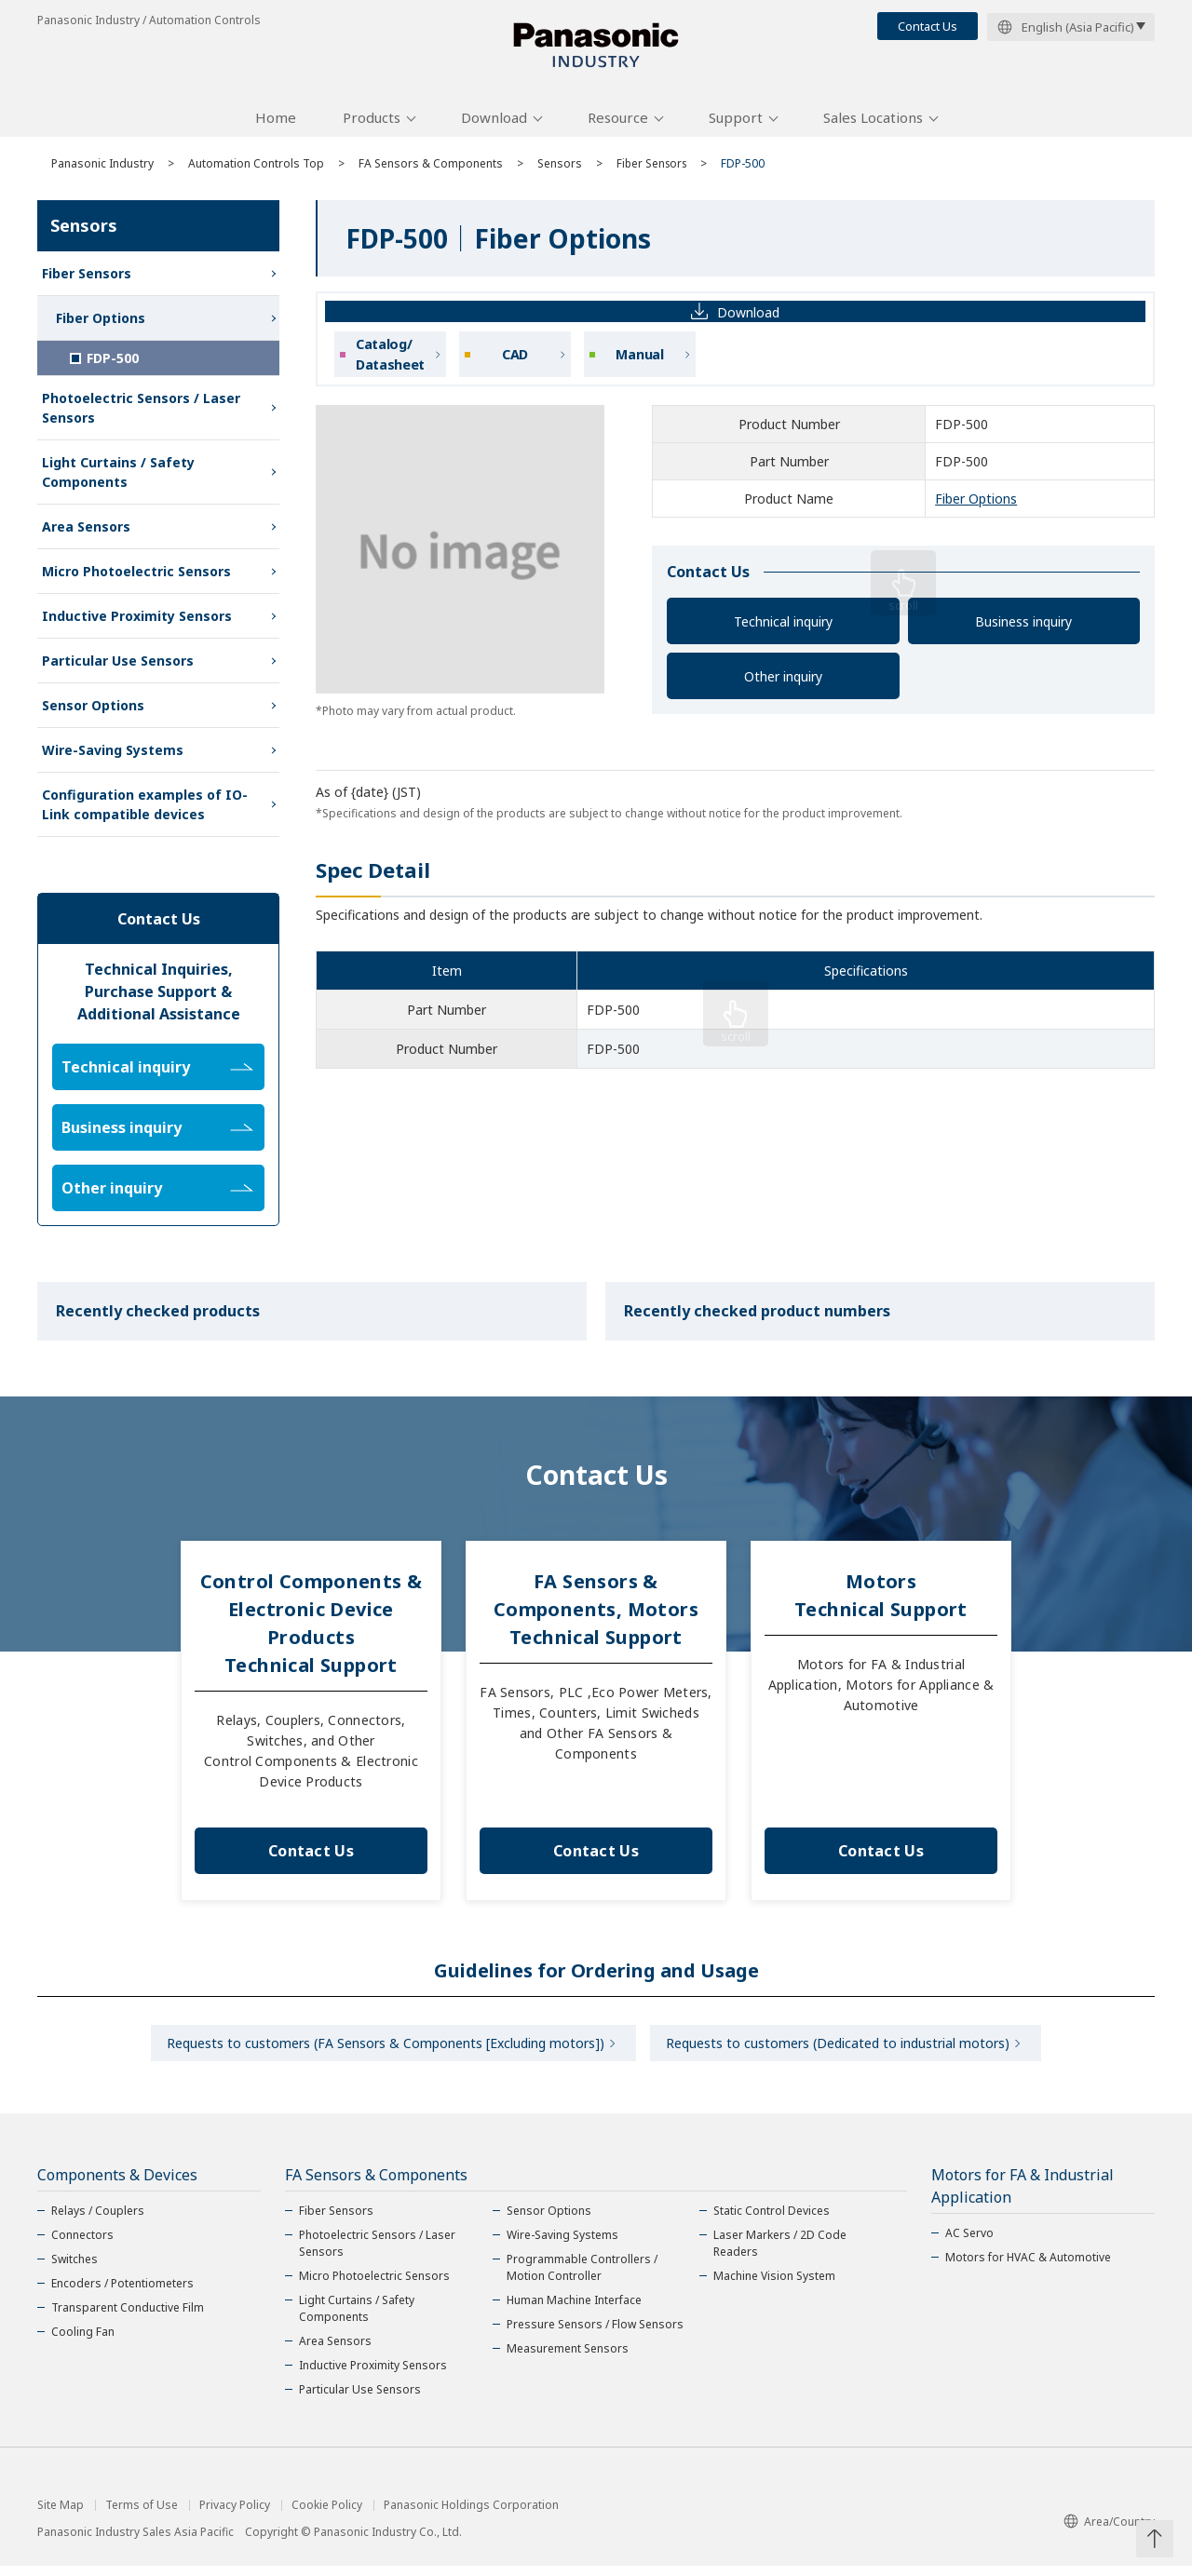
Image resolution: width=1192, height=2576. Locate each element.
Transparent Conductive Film (127, 2318)
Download (494, 124)
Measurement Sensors (568, 2359)
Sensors (559, 170)
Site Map (60, 2515)
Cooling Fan (83, 2342)
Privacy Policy (234, 2515)
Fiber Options (976, 506)
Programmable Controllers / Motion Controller (582, 2277)
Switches (74, 2269)
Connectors (82, 2245)
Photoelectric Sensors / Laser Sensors (141, 414)
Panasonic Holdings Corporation (471, 2515)
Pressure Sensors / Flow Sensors (595, 2334)
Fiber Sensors (653, 170)
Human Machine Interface (574, 2310)
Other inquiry (783, 683)
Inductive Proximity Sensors (137, 622)
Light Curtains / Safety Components (118, 478)
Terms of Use (141, 2515)
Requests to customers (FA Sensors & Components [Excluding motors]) (383, 2051)
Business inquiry (1023, 628)
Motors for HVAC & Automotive (1028, 2267)
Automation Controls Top (256, 170)
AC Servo (969, 2243)
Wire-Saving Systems (112, 756)
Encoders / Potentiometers (122, 2293)
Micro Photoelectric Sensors (136, 578)
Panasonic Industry (102, 170)
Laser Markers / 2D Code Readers (780, 2253)
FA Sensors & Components (431, 170)
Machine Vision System (774, 2286)
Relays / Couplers (97, 2221)
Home (275, 124)
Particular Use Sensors (118, 667)
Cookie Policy (326, 2515)
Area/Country (1109, 2531)
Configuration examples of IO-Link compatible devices (145, 810)
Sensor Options (93, 712)
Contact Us (927, 26)
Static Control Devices (771, 2221)
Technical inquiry (783, 628)
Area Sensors (86, 533)
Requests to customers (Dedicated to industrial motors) (840, 2051)
